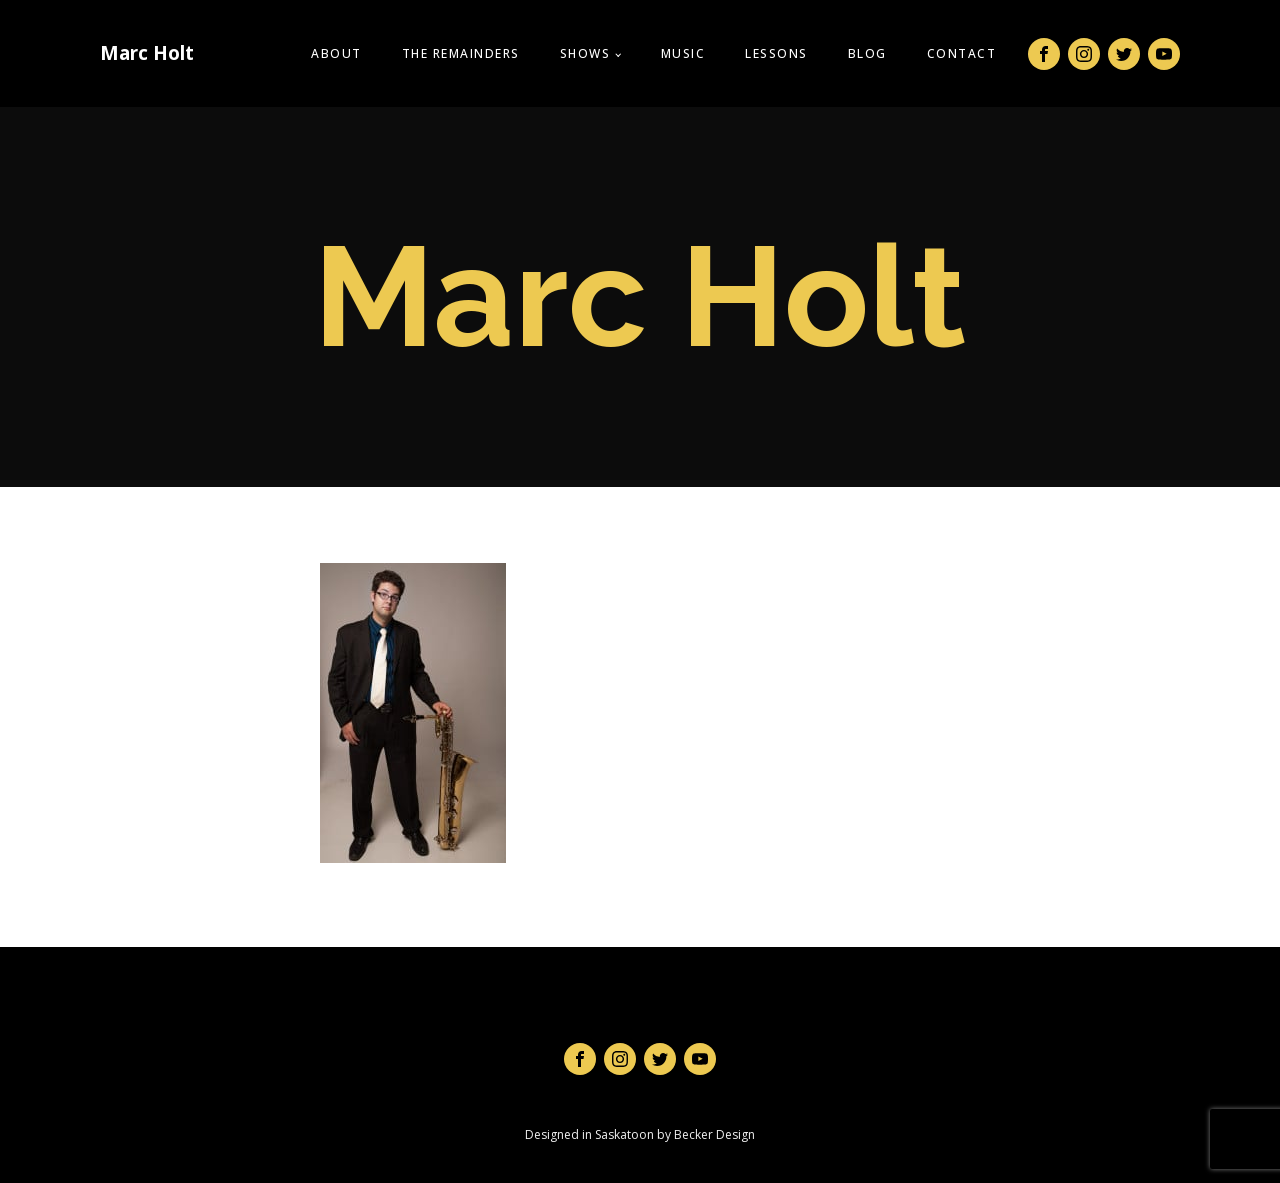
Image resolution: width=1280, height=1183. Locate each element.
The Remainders (461, 53)
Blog (867, 53)
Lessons (776, 53)
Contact (962, 53)
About (336, 53)
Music (683, 53)
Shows (585, 53)
